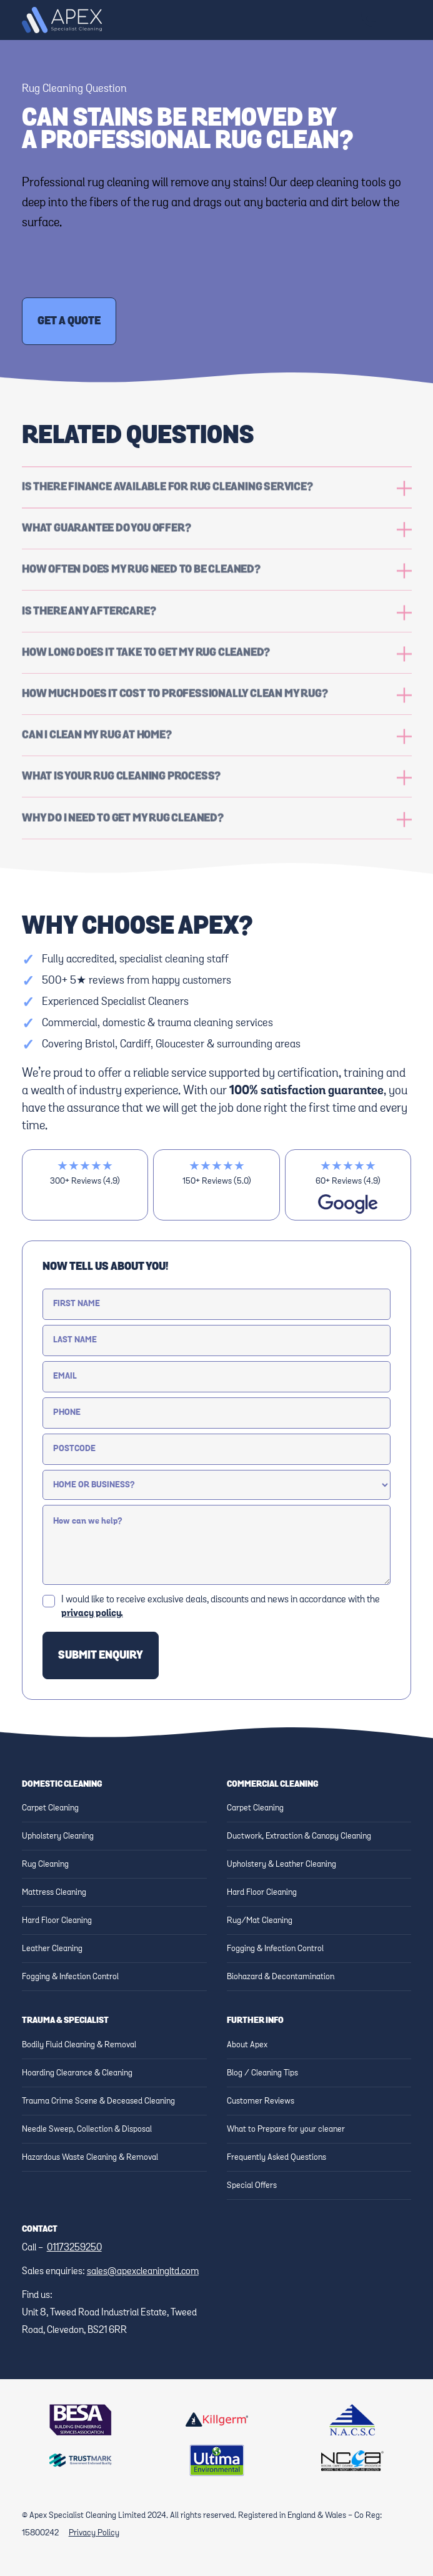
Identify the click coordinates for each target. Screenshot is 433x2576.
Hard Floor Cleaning (57, 1920)
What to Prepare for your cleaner (286, 2129)
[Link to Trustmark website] (80, 2460)
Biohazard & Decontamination (280, 1976)
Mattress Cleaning (54, 1892)
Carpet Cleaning (50, 1808)
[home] (62, 20)
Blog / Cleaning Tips (262, 2073)
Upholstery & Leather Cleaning (281, 1864)
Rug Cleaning (45, 1864)
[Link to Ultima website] (217, 2460)
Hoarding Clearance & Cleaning (77, 2073)
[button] (398, 20)
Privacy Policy (94, 2533)
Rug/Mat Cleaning (259, 1920)
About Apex (247, 2044)
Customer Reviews (260, 2101)
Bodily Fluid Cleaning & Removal (79, 2044)
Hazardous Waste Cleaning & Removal (90, 2157)
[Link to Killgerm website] (217, 2419)
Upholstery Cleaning (58, 1836)
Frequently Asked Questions (276, 2157)
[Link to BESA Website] (80, 2419)
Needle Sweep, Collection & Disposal (87, 2129)
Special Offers (252, 2185)
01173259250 (74, 2248)
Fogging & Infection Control (70, 1976)
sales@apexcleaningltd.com (143, 2272)
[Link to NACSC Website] (352, 2419)
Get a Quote (69, 321)
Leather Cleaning (52, 1948)
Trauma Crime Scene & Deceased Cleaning (98, 2101)
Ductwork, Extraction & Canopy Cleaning (299, 1836)
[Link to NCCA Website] (352, 2460)
